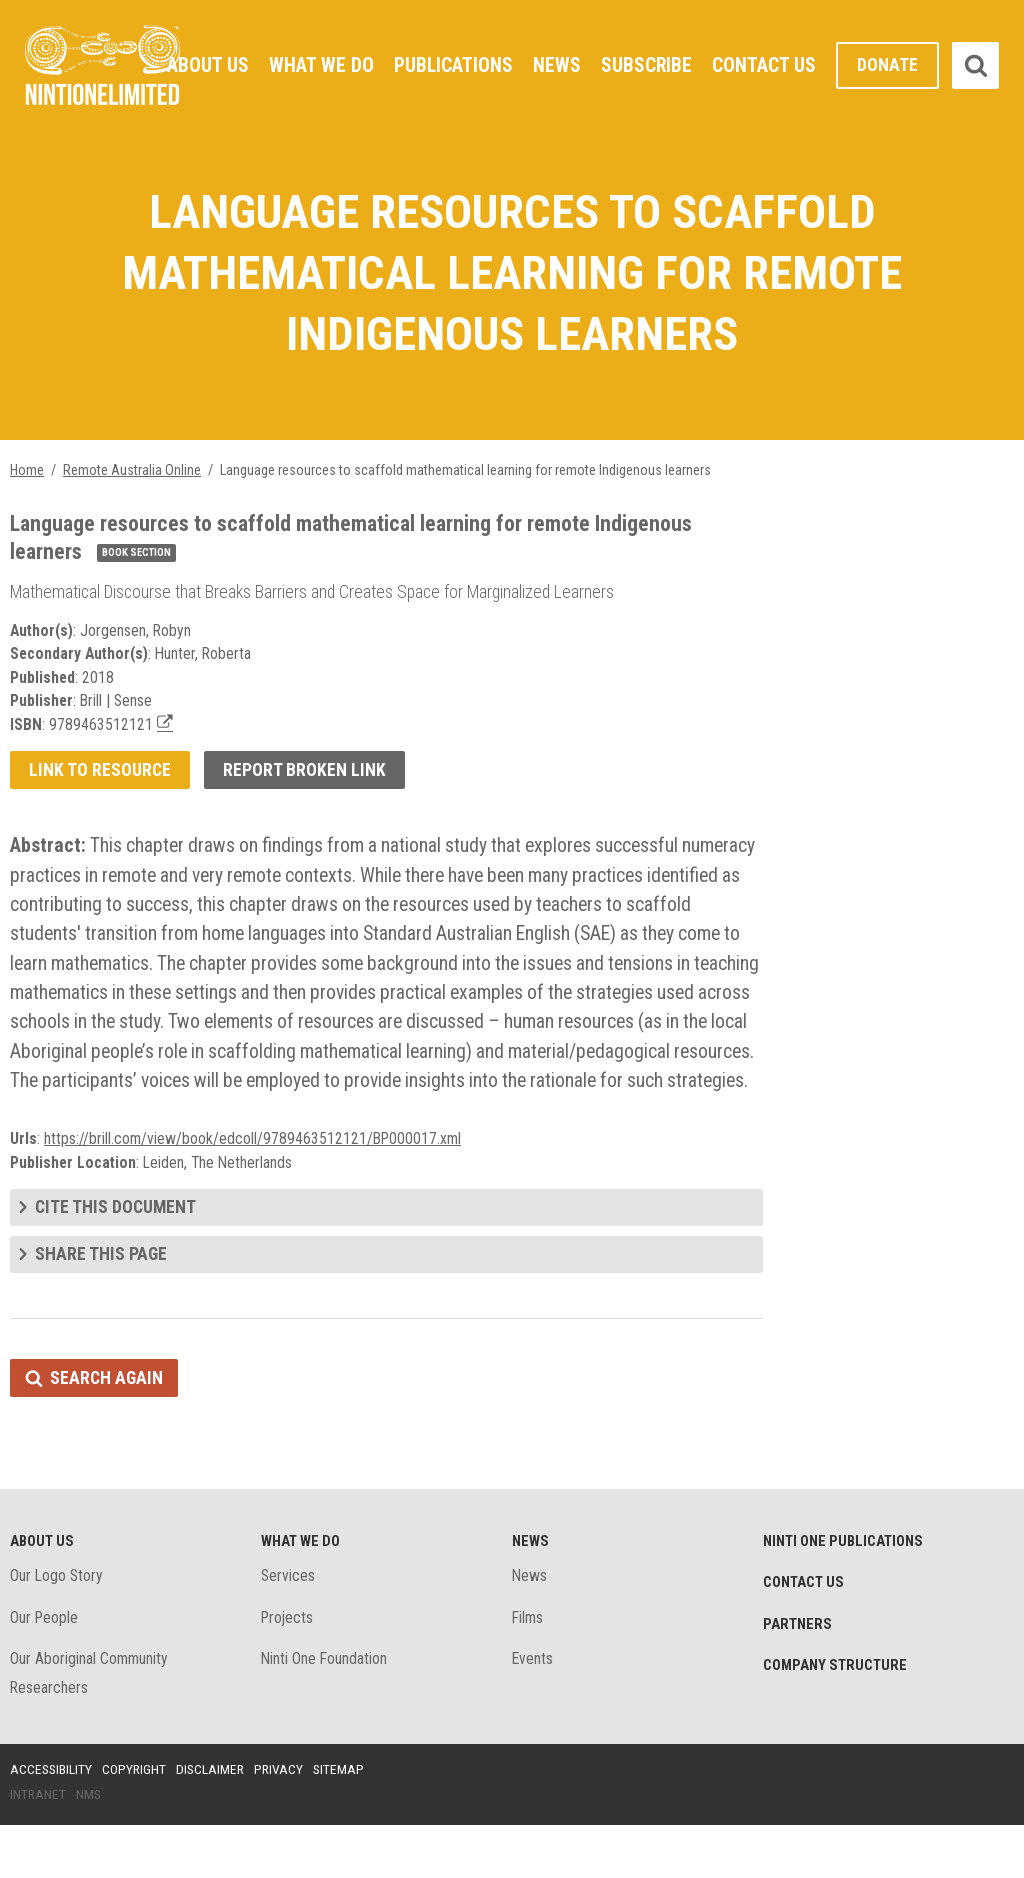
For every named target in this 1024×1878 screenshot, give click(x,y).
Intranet (38, 1847)
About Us (205, 65)
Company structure (837, 1717)
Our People (45, 1668)
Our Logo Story (57, 1626)
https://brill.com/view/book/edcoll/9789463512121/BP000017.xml (255, 1184)
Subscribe (646, 65)
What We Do (318, 65)
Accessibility (52, 1821)
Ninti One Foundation (325, 1710)
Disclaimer (214, 1821)
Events (533, 1710)
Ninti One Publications (845, 1591)
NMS (90, 1847)
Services (288, 1626)
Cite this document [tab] (117, 1254)
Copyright (136, 1821)
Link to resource (100, 779)
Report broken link (306, 779)
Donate (887, 65)
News (556, 65)
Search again (107, 1426)
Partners (798, 1675)
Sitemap (345, 1821)
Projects (288, 1668)
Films (528, 1668)
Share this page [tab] (101, 1301)
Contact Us (764, 65)
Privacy (284, 1821)
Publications (451, 65)
